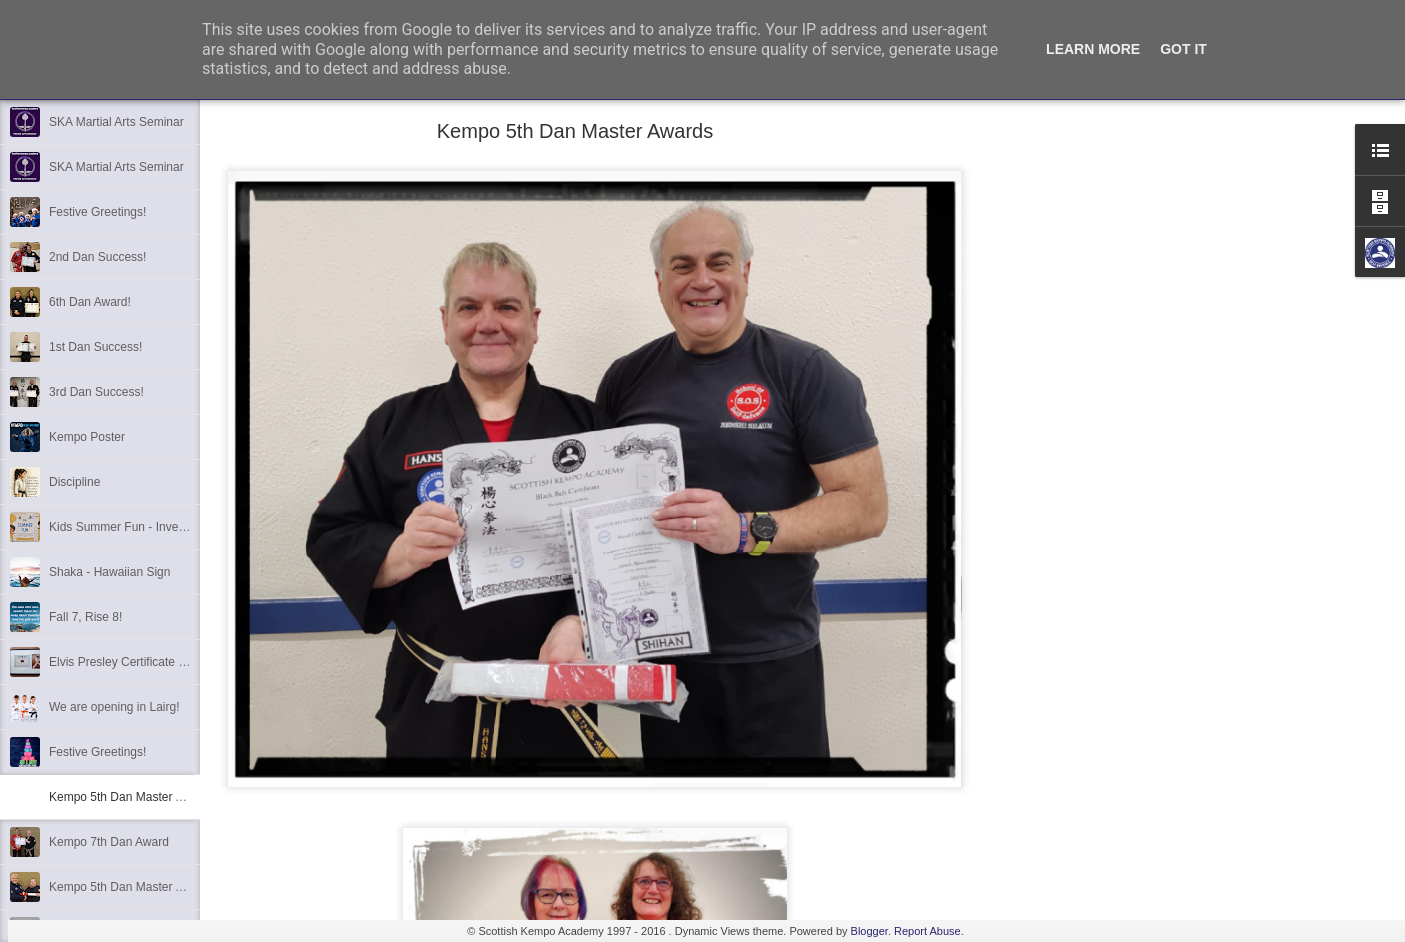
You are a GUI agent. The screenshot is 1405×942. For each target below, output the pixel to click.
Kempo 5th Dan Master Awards (132, 797)
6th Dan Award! (90, 302)
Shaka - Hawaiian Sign (109, 572)
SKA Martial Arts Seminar (116, 122)
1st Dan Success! (95, 347)
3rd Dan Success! (96, 392)
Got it (1183, 49)
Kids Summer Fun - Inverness (128, 527)
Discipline (74, 482)
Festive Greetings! (97, 212)
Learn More (1093, 49)
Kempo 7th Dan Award (109, 842)
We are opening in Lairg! (114, 707)
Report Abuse (927, 931)
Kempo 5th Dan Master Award (129, 887)
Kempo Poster (87, 437)
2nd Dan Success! (97, 257)
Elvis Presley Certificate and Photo (141, 662)
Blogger (869, 931)
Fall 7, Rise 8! (85, 617)
